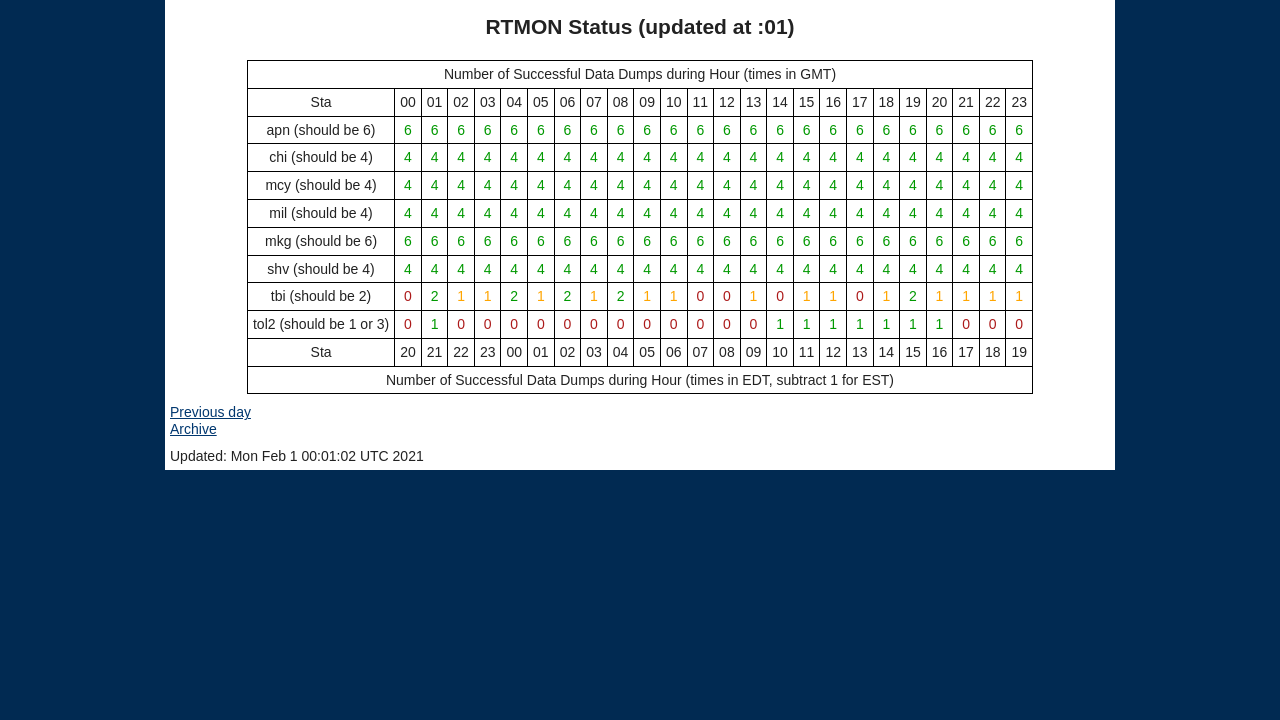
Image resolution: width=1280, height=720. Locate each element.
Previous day (210, 412)
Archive (193, 429)
